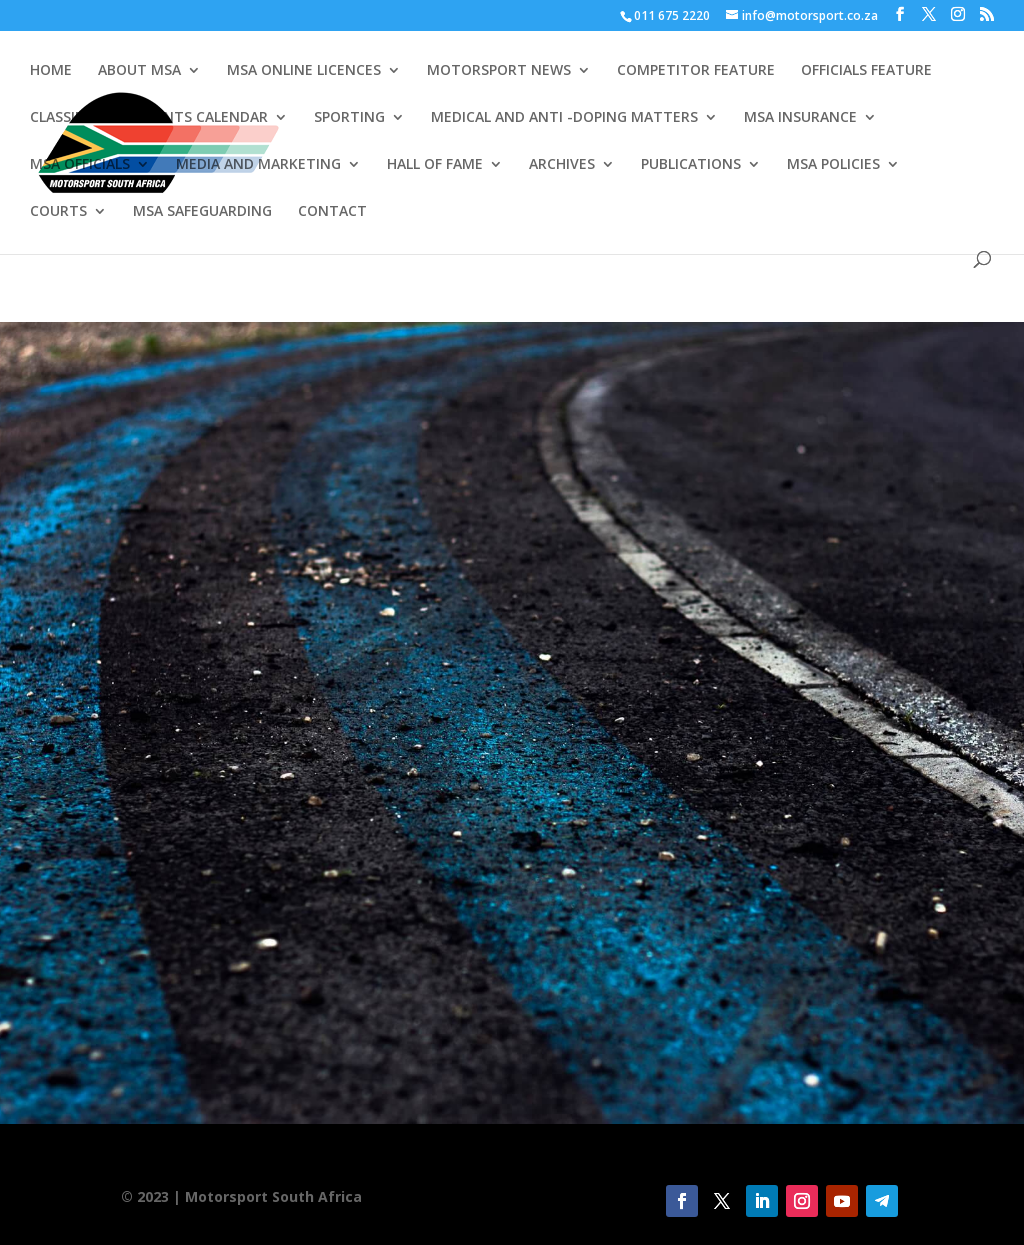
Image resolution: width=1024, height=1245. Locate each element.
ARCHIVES (562, 165)
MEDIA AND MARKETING (258, 165)
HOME (51, 71)
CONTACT (332, 212)
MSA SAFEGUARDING (202, 212)
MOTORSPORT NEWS (499, 71)
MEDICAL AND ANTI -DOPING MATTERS (564, 118)
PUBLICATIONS (691, 165)
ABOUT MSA (139, 71)
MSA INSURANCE (800, 118)
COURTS (58, 212)
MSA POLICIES (833, 165)
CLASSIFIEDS (71, 118)
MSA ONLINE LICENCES (304, 71)
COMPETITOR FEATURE (696, 71)
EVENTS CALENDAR (203, 118)
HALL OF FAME (435, 165)
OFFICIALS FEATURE (866, 71)
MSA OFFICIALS (80, 165)
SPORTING (349, 118)
